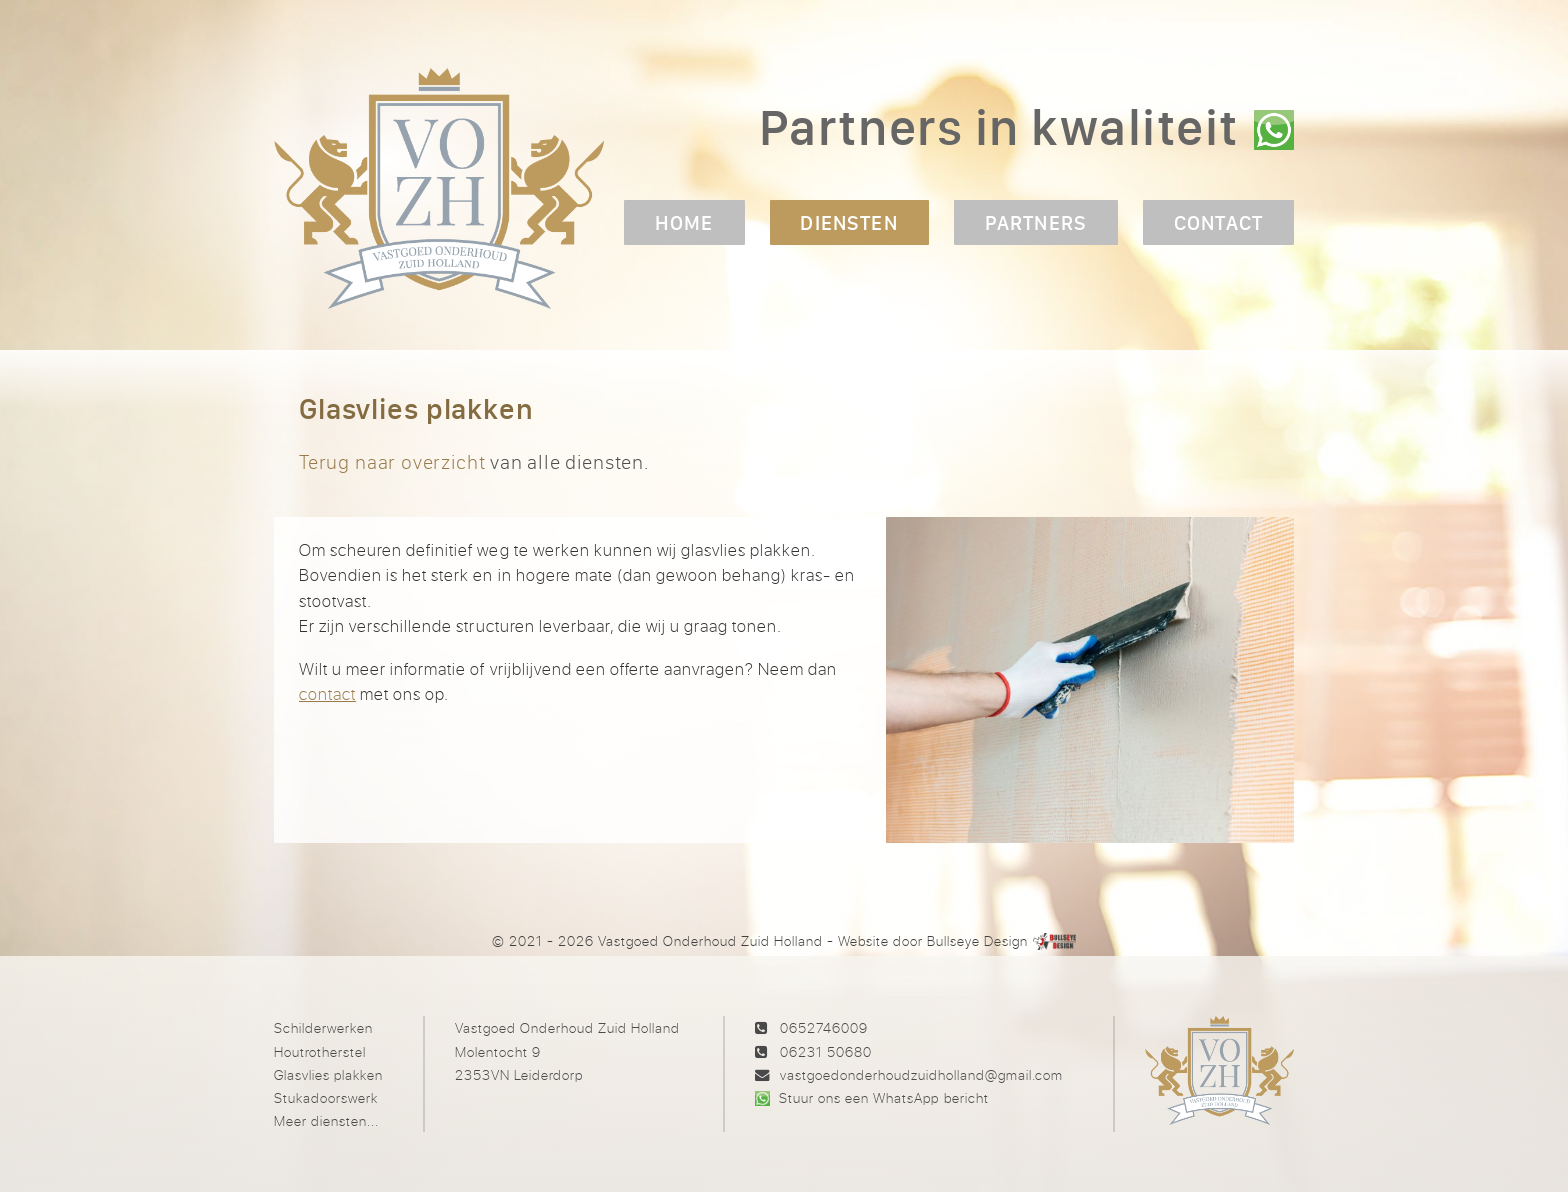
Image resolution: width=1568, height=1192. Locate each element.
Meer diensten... (326, 1120)
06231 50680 (826, 1051)
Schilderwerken (323, 1027)
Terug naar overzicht (392, 461)
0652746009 (824, 1027)
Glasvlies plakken (328, 1074)
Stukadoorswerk (326, 1097)
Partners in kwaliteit (999, 126)
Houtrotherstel (320, 1051)
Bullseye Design (977, 940)
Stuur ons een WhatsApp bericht (883, 1097)
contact (327, 693)
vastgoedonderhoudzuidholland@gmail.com (921, 1074)
